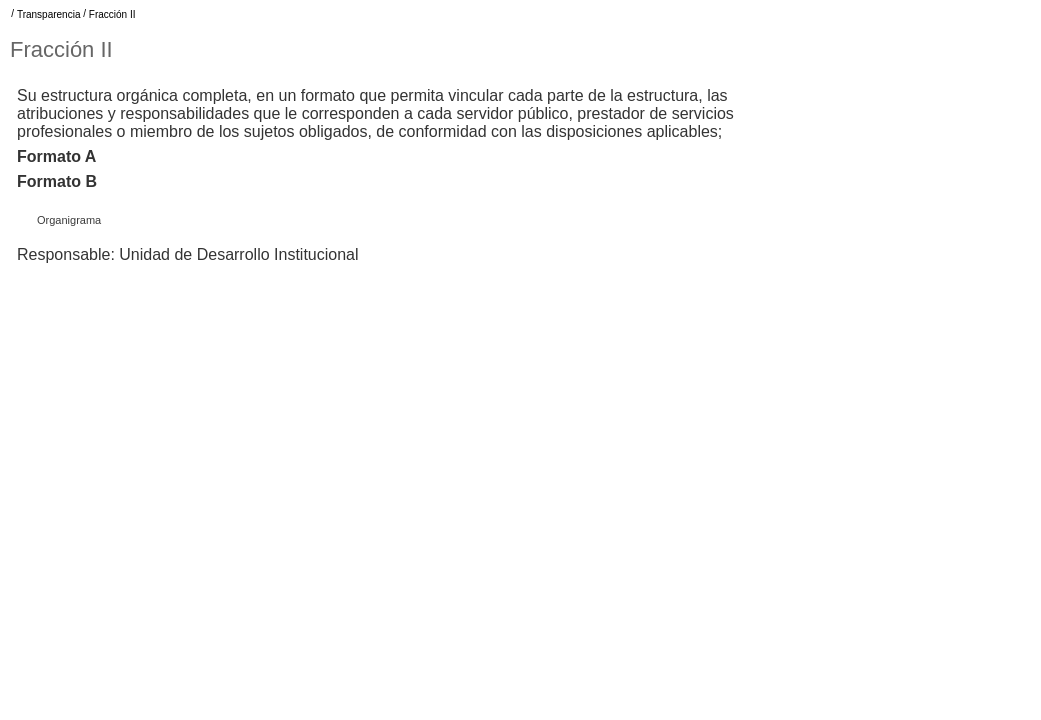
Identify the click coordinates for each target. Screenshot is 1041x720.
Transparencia (49, 14)
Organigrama (69, 220)
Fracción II (112, 14)
